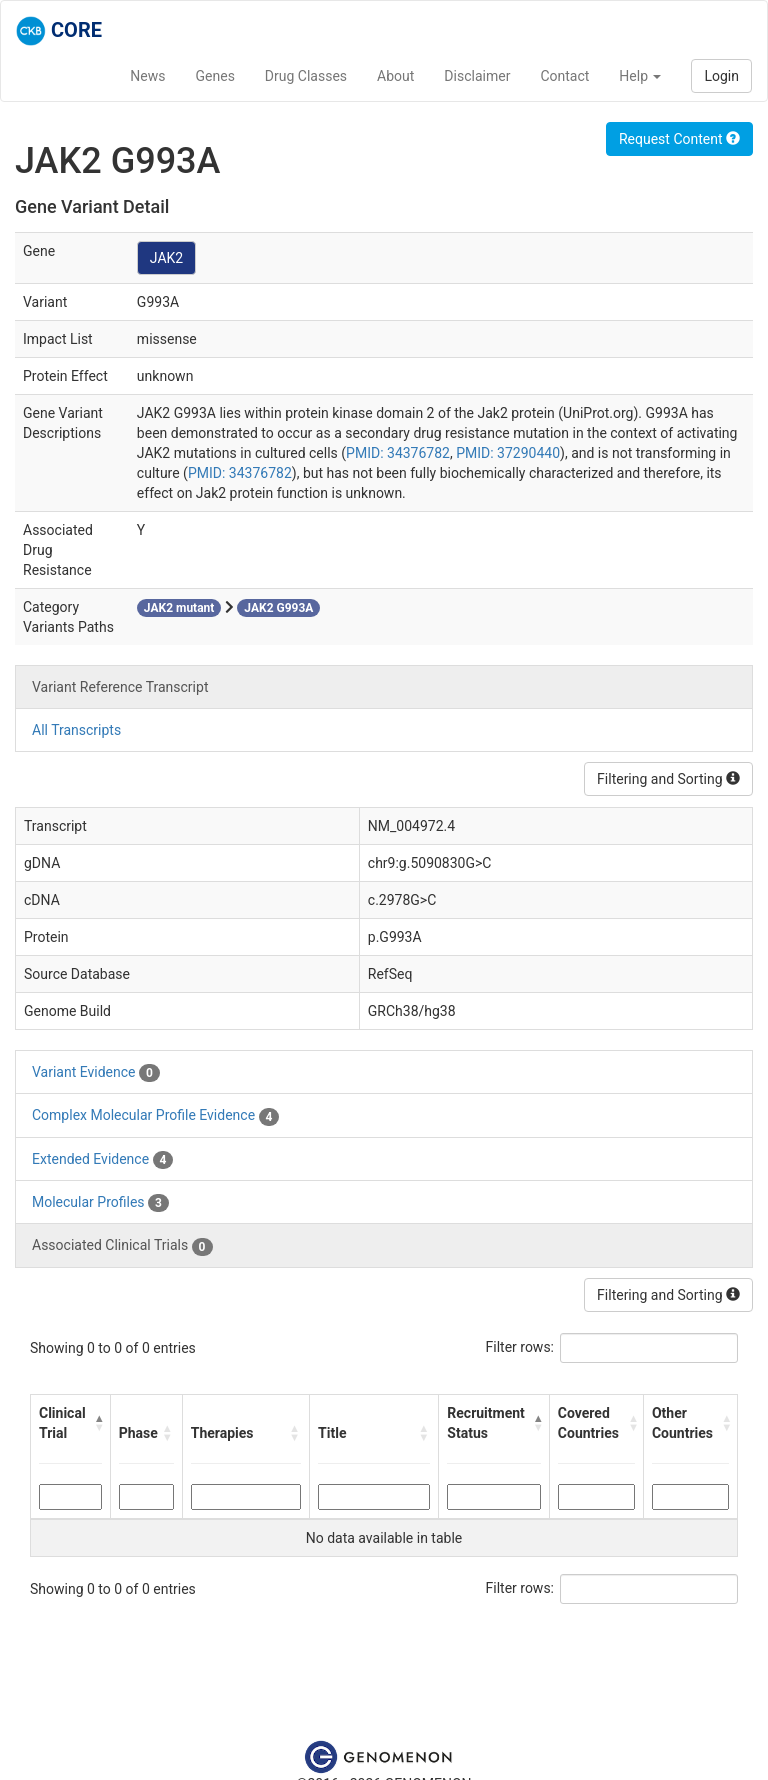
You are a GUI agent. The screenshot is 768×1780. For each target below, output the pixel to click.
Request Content (679, 139)
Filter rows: (520, 1347)
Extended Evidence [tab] (102, 1160)
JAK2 (166, 258)
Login (721, 76)
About (395, 76)
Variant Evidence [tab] (96, 1073)
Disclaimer (477, 76)
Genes (215, 76)
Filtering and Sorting (668, 779)
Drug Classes (306, 76)
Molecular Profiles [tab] (100, 1203)
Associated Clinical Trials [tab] (122, 1246)
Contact (564, 76)
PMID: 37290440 (508, 453)
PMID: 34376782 (398, 453)
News (147, 76)
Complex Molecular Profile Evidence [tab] (155, 1116)
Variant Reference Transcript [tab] (120, 687)
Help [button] (640, 76)
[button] (98, 1423)
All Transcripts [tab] (76, 730)
